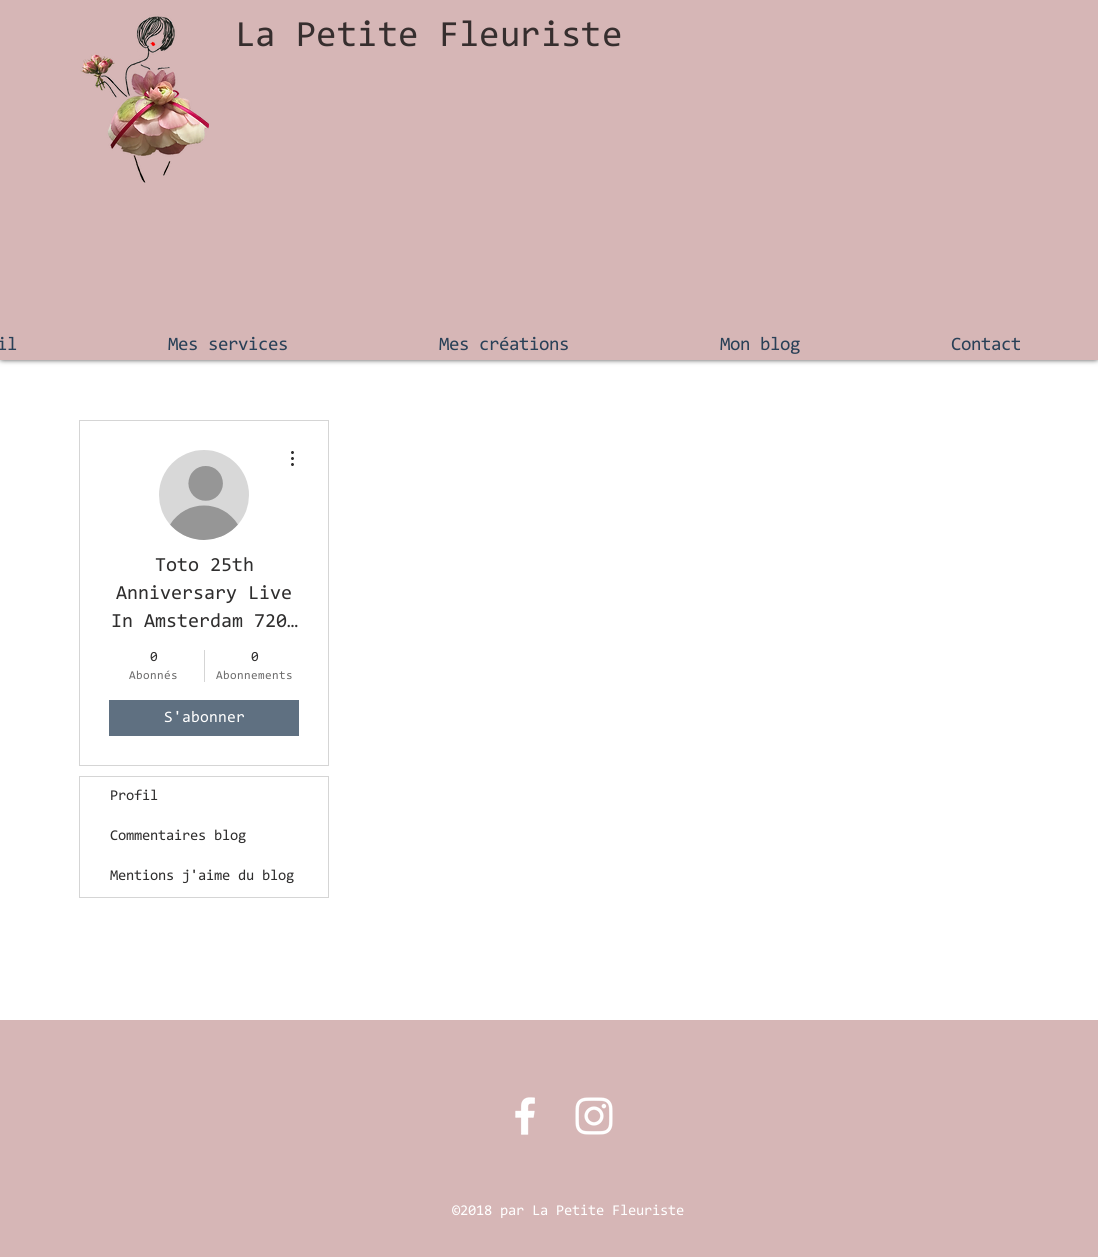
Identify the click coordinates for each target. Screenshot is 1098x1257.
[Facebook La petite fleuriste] (525, 1116)
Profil (134, 796)
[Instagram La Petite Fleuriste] (594, 1116)
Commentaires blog (178, 836)
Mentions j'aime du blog (202, 876)
